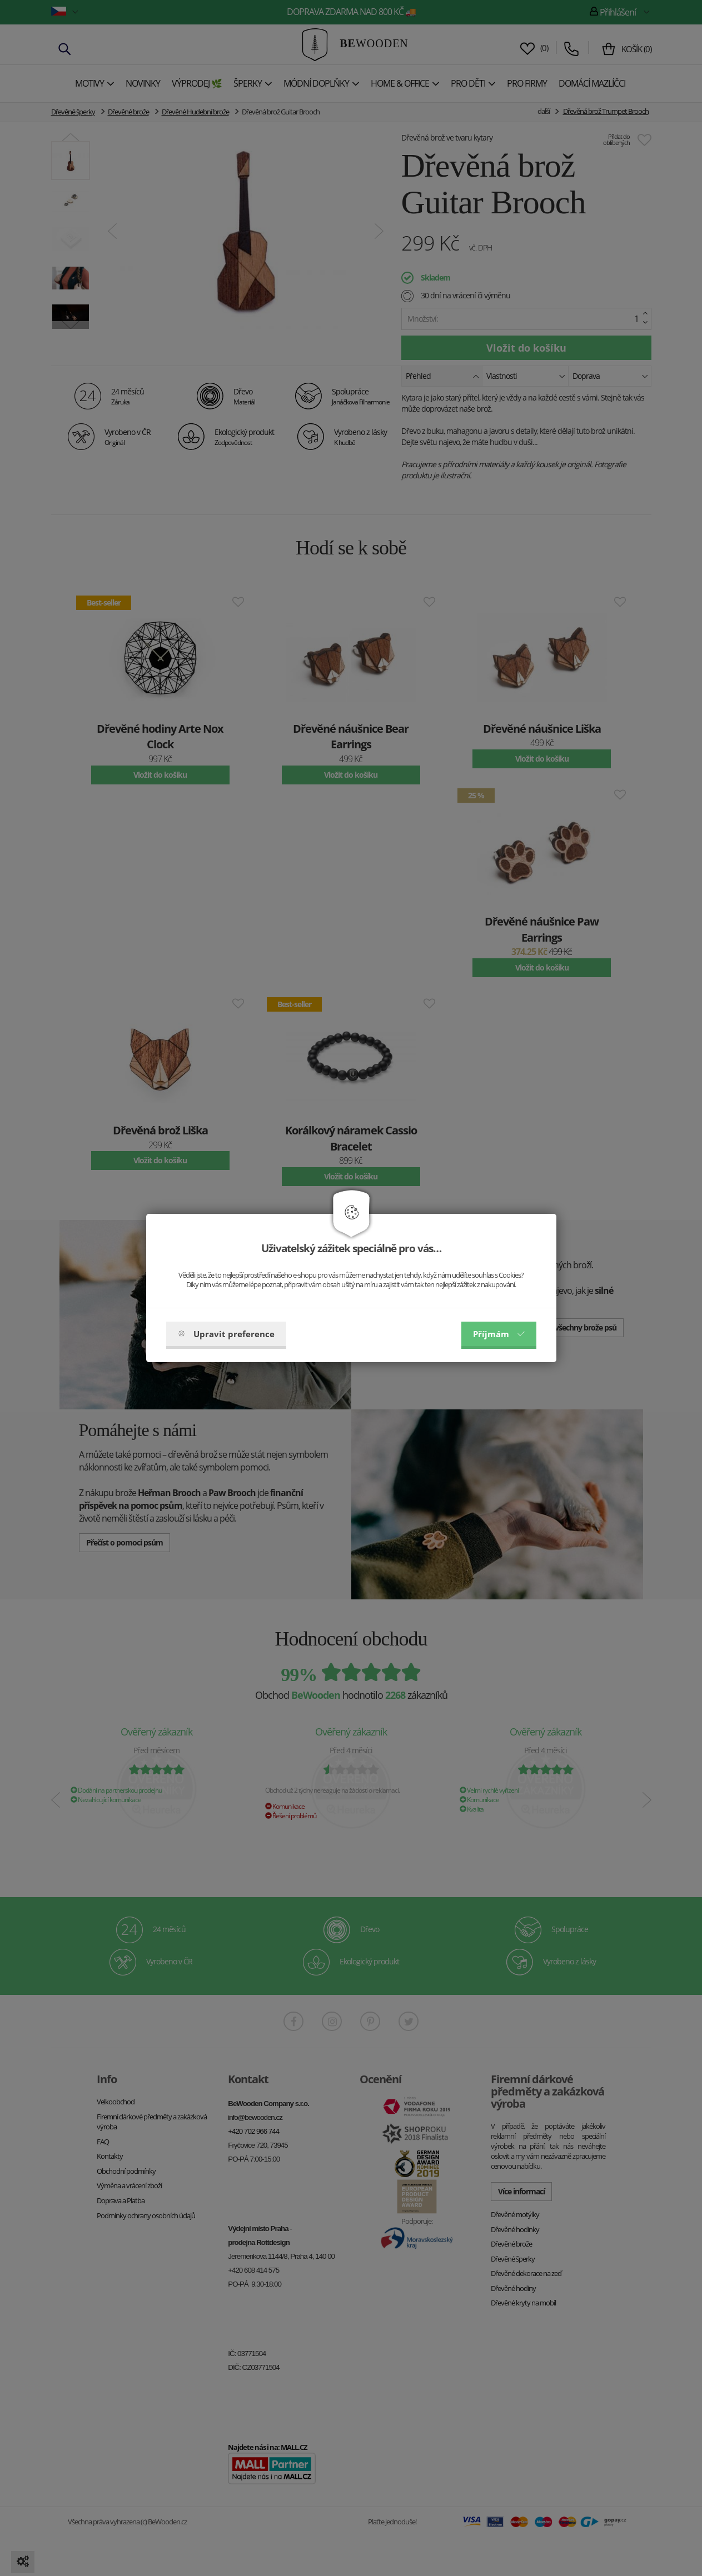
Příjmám (499, 1333)
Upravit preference (226, 1333)
